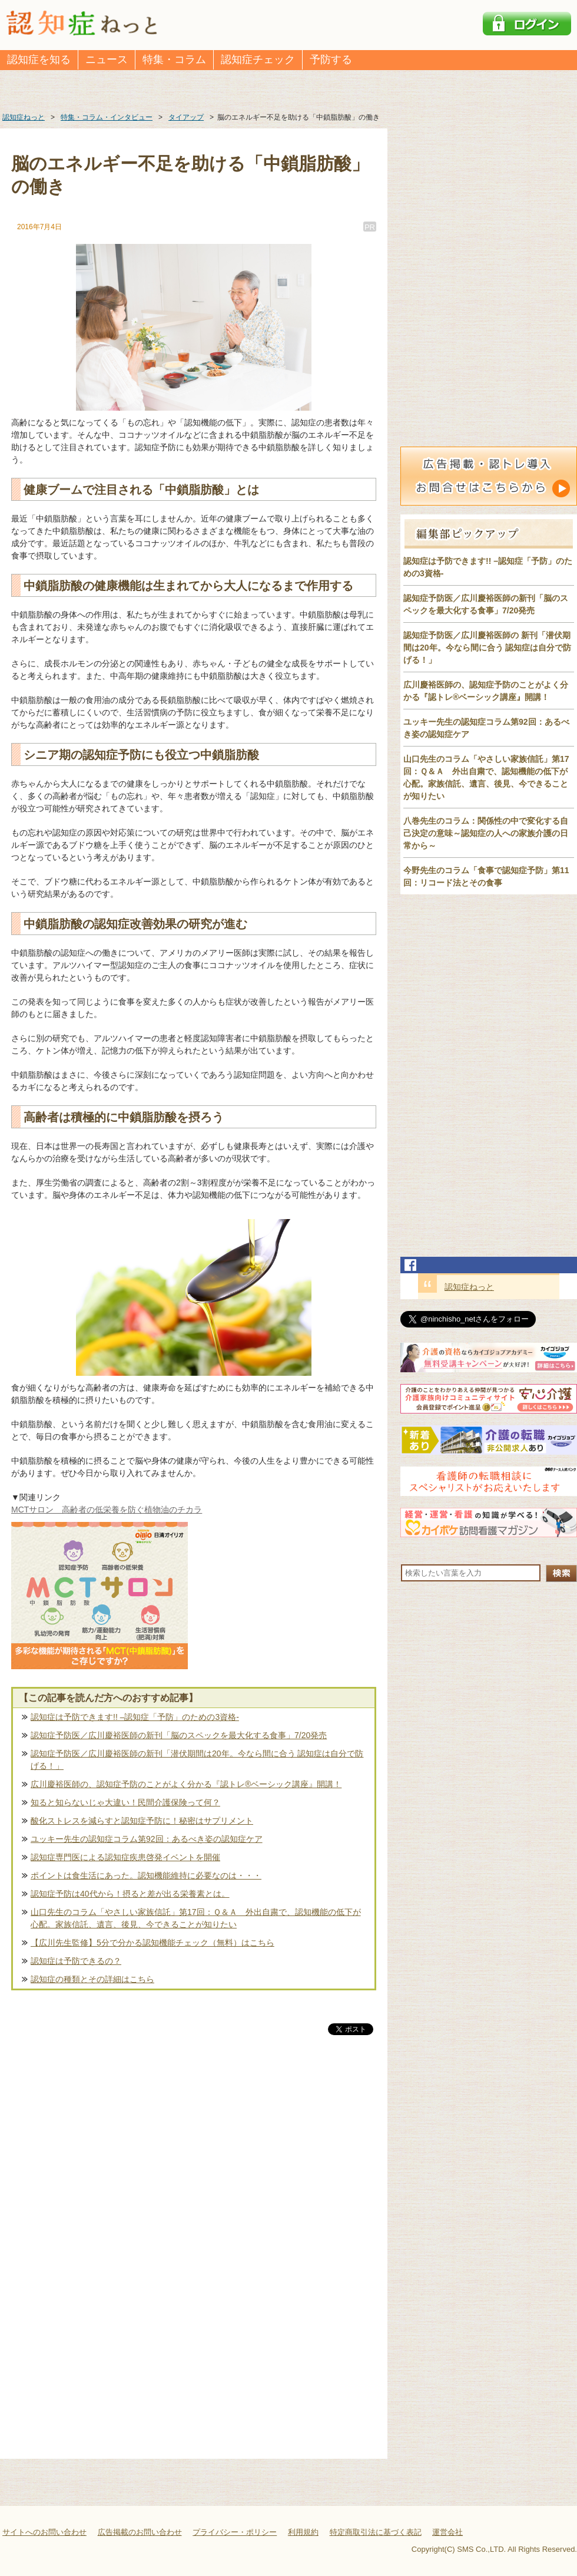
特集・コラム (174, 59)
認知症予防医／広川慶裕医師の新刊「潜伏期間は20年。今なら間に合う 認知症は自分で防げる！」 (197, 1760)
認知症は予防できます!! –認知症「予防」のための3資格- (135, 1717)
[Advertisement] (193, 2160)
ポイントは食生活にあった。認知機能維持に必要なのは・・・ (146, 1875)
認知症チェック (258, 59)
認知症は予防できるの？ (76, 1961)
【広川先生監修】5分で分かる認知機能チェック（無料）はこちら (152, 1942)
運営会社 (447, 2532)
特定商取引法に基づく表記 (376, 2532)
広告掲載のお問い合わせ (140, 2532)
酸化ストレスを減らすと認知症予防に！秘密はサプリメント (142, 1820)
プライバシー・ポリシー (235, 2532)
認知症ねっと (469, 1287)
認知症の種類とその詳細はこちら (92, 1979)
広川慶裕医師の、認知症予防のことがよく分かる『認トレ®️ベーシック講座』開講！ (186, 1784)
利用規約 (303, 2532)
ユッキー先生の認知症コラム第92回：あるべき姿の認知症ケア (147, 1839)
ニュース (106, 59)
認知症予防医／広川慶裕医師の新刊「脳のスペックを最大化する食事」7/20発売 (179, 1735)
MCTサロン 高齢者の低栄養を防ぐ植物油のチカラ (106, 1509)
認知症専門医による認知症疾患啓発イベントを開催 (125, 1857)
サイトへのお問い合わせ (44, 2532)
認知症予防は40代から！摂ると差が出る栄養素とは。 (130, 1893)
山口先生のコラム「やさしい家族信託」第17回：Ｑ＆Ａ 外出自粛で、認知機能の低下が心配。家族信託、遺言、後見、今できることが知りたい (196, 1918)
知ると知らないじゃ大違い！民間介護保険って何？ (125, 1802)
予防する (331, 59)
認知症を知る (39, 59)
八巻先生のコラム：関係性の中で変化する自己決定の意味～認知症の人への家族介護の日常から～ (485, 833)
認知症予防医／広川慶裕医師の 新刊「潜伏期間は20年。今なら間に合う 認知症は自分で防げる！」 (487, 647)
